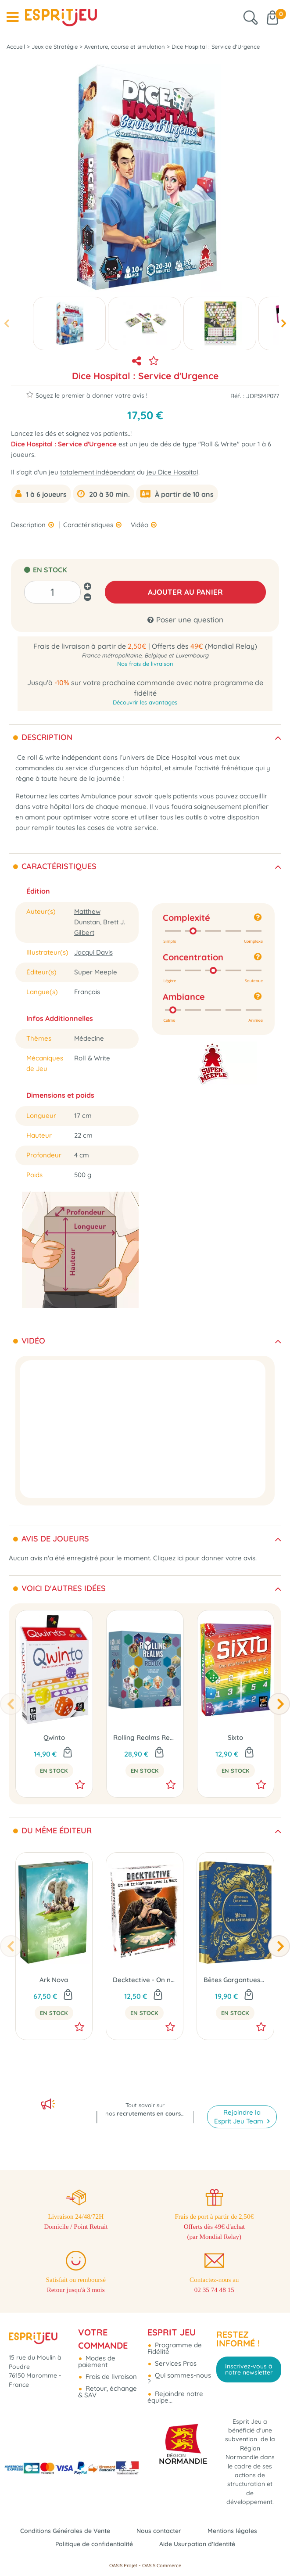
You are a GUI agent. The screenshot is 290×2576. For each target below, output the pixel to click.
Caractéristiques (89, 525)
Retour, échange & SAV (107, 2381)
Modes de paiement (96, 2351)
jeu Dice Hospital (172, 472)
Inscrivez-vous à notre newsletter (249, 2359)
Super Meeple (95, 972)
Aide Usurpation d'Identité (200, 2544)
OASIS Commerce (161, 2565)
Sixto (235, 1737)
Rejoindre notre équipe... (175, 2386)
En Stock (54, 1770)
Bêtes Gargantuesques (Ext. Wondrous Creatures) (235, 1980)
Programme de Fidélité (174, 2338)
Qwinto (54, 1737)
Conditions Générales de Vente (62, 2530)
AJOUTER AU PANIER (185, 592)
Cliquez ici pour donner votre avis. (205, 1558)
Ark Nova (53, 1980)
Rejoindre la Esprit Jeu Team (239, 2097)
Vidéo (140, 525)
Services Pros (175, 2353)
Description (29, 525)
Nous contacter (160, 2530)
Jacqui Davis (93, 952)
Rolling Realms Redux (145, 1737)
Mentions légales (237, 2530)
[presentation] (6, 323)
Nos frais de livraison (145, 663)
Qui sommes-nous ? (179, 2368)
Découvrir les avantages (145, 702)
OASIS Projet (123, 2565)
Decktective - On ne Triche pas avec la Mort (144, 1980)
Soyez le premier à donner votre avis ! (86, 395)
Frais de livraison (110, 2366)
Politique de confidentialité (91, 2544)
